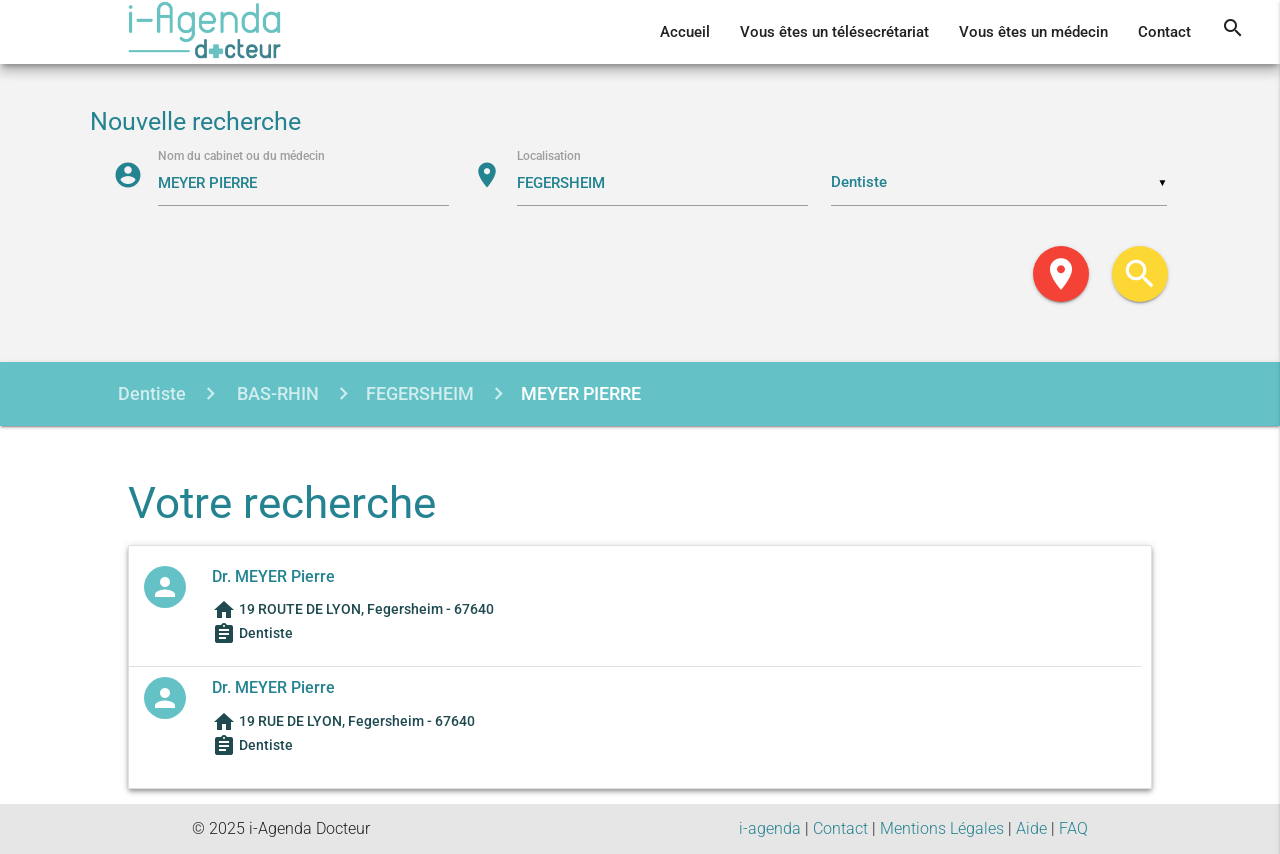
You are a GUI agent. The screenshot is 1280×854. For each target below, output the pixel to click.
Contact (1164, 32)
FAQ (1073, 828)
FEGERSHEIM (420, 393)
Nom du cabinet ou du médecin (241, 156)
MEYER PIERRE (581, 393)
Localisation (549, 156)
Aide (1031, 828)
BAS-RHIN (276, 393)
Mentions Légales (942, 828)
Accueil (685, 32)
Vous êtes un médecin (1033, 32)
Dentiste (152, 393)
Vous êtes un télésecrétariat (834, 32)
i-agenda (770, 828)
